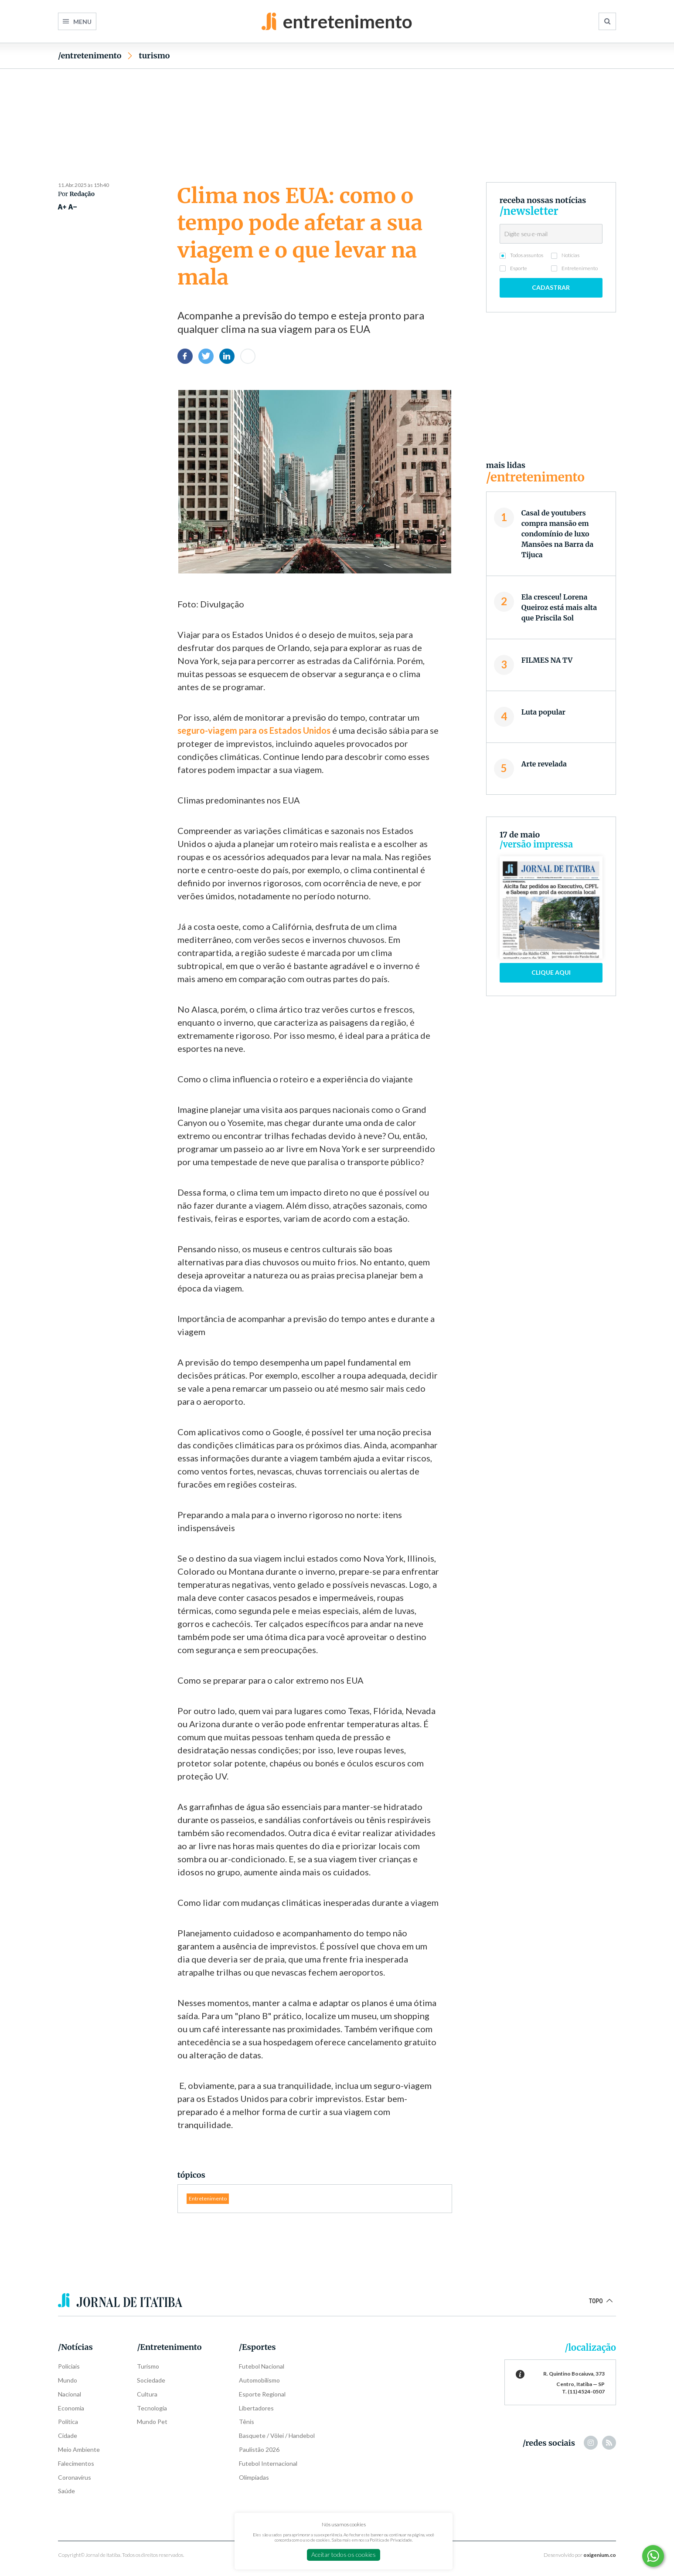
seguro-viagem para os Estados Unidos (253, 730)
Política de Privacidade (391, 2539)
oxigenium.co (599, 2555)
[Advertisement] (337, 110)
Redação (82, 194)
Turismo (154, 56)
